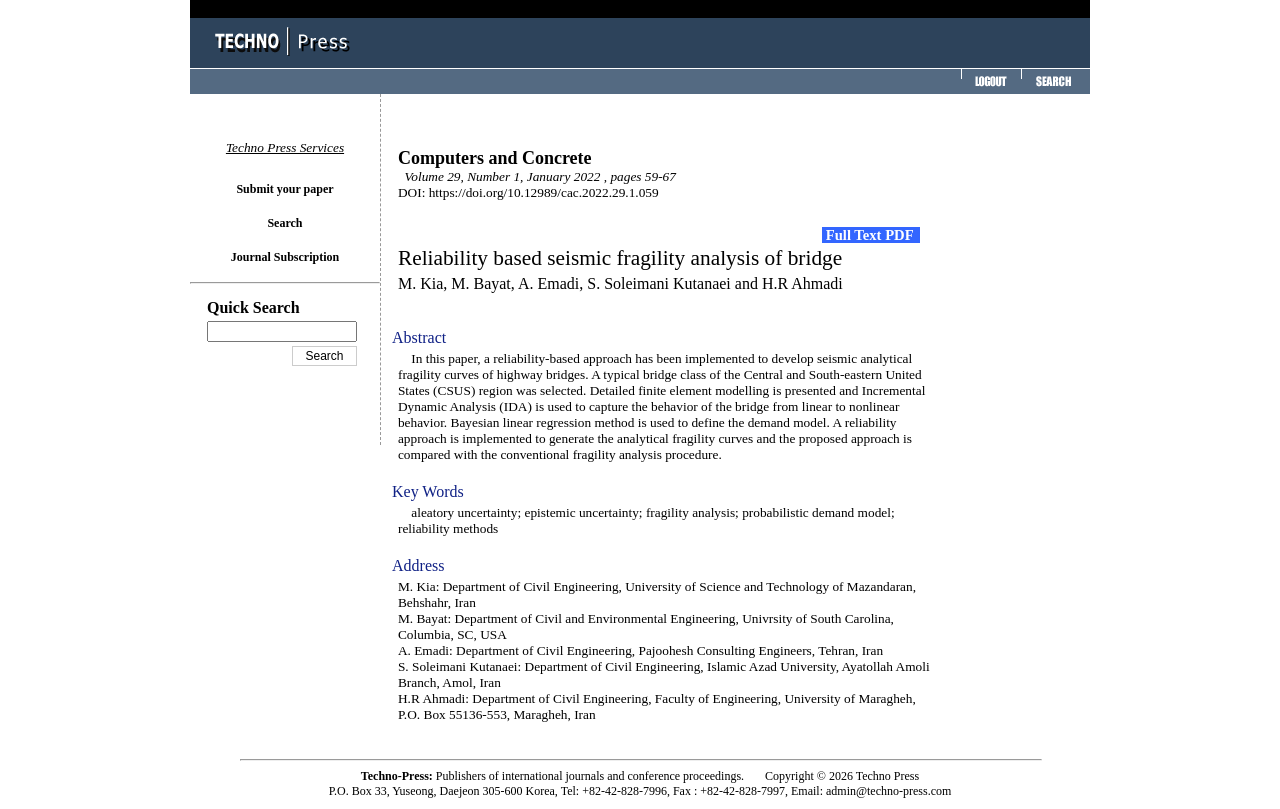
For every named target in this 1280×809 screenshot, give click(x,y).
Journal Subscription (285, 257)
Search (284, 223)
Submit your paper (284, 189)
